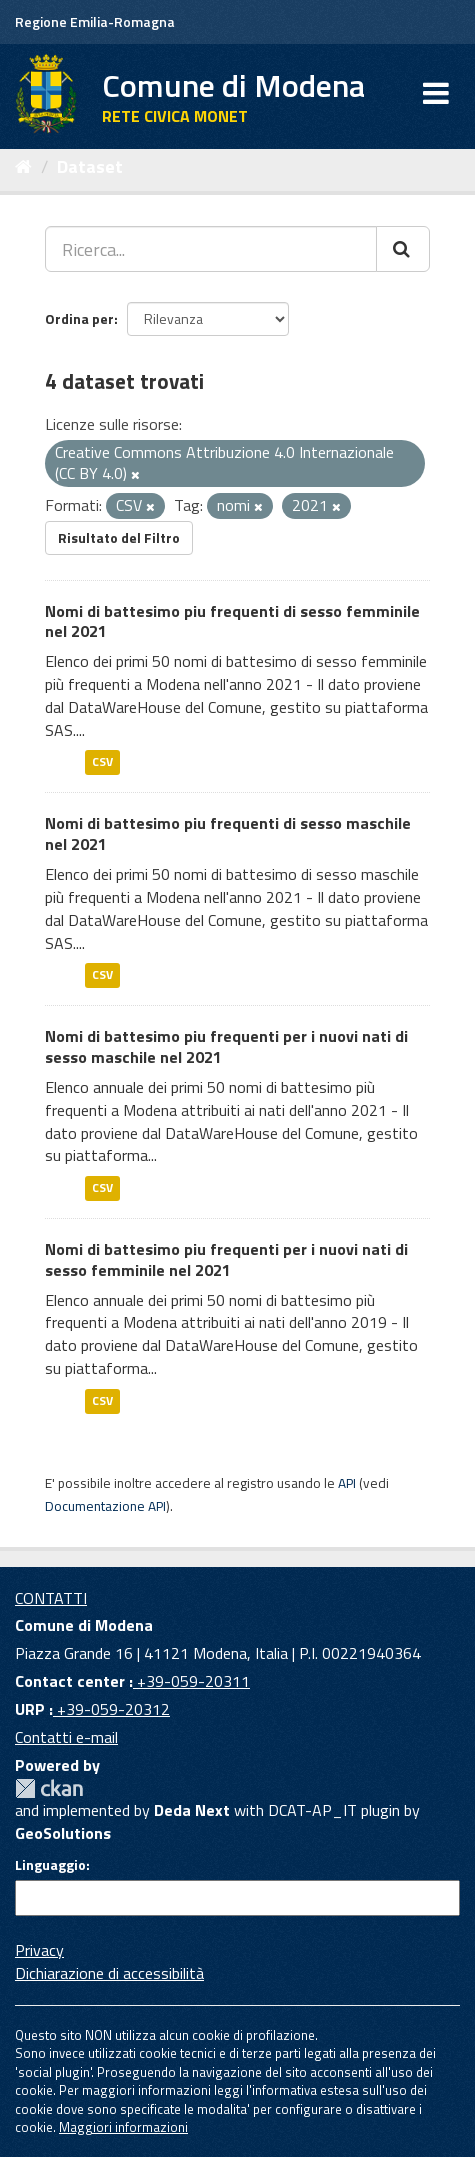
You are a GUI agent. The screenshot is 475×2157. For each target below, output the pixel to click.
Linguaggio (50, 1865)
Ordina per (79, 318)
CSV (102, 762)
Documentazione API (105, 1506)
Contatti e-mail (66, 1737)
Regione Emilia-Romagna (95, 21)
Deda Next (192, 1810)
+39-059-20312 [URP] (111, 1709)
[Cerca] (403, 249)
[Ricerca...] (211, 249)
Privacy (39, 1950)
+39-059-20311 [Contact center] (191, 1681)
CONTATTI (51, 1598)
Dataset (90, 166)
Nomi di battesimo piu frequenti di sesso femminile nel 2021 (232, 621)
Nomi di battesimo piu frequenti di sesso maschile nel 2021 (228, 833)
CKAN (49, 1788)
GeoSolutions (63, 1833)
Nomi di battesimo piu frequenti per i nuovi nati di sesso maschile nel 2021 (226, 1046)
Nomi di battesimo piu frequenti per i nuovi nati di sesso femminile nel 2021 (226, 1259)
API (347, 1483)
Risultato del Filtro (119, 537)
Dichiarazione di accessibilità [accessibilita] (109, 1973)
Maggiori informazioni (123, 2127)
